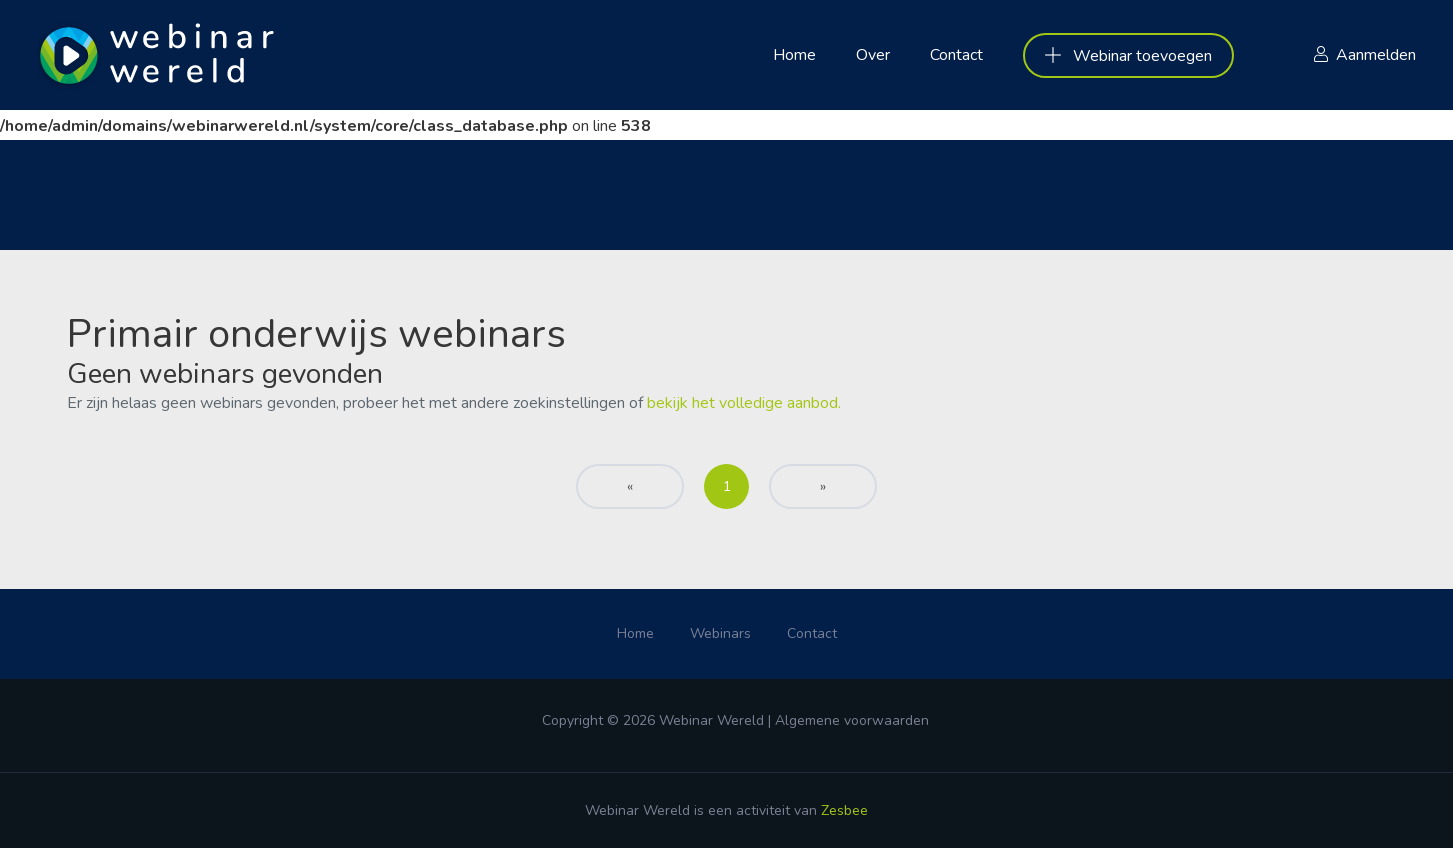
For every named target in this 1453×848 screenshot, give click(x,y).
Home (794, 55)
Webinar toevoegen (1128, 56)
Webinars (720, 633)
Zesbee (844, 810)
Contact (956, 55)
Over (873, 55)
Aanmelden (1376, 55)
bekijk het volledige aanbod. (744, 403)
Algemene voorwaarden (852, 720)
